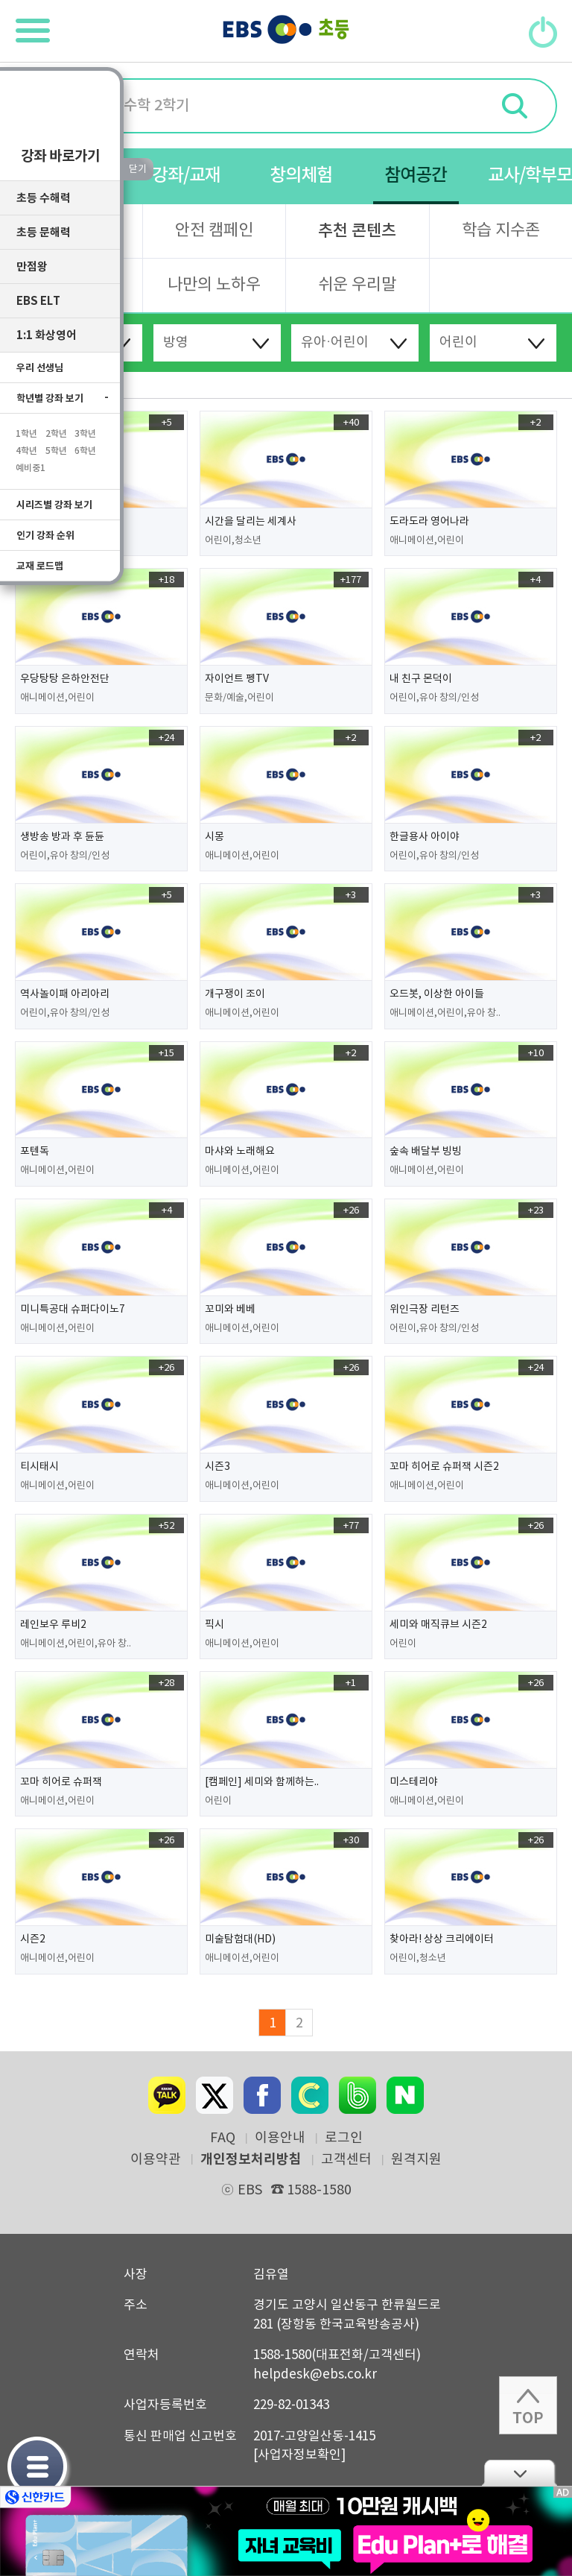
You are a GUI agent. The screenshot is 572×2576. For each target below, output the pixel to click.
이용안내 (280, 2138)
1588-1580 (311, 2190)
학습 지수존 (501, 230)
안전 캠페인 (214, 230)
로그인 (344, 2138)
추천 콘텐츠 (357, 231)
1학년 (26, 440)
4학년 (26, 457)
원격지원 (416, 2160)
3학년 (85, 440)
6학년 (85, 457)
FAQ (222, 2138)
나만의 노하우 (214, 285)
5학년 (56, 457)
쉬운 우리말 (357, 285)
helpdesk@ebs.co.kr (315, 2374)
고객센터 (346, 2160)
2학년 (56, 440)
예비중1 (30, 474)
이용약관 (155, 2160)
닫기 (519, 2473)
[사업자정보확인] (299, 2455)
